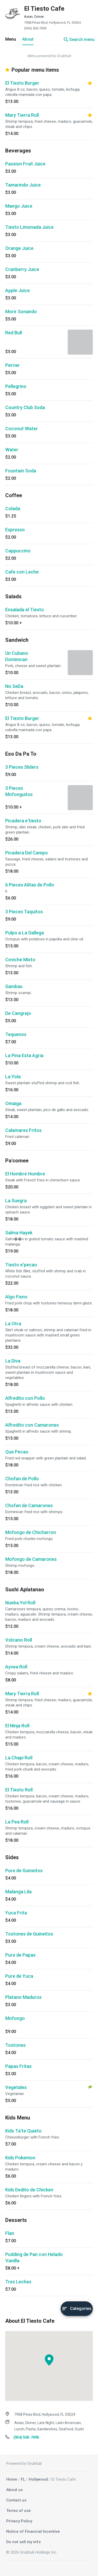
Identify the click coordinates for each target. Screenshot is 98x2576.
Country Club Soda (25, 407)
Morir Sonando (21, 311)
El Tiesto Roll (19, 1789)
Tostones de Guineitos (29, 1934)
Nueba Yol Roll (20, 1602)
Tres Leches (18, 2281)
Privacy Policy (19, 2521)
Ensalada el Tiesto (24, 609)
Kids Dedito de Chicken (29, 2189)
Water (11, 449)
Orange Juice (19, 248)
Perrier (12, 365)
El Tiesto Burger (22, 83)
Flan (9, 2233)
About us (14, 2489)
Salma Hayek (18, 1232)
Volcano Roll (18, 1640)
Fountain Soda (20, 470)
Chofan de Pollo (22, 1478)
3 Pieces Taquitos (24, 911)
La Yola (13, 1076)
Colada (12, 508)
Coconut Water (21, 428)
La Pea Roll (16, 1822)
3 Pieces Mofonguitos (19, 791)
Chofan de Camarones (29, 1505)
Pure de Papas (20, 1955)
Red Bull (13, 332)
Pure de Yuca (19, 1976)
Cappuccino (18, 550)
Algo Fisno (16, 1296)
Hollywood (38, 2479)
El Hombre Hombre (25, 1173)
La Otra (13, 1323)
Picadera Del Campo (26, 852)
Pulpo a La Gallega (24, 932)
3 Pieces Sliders (21, 767)
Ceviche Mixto (20, 959)
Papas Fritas (18, 2066)
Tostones (15, 2045)
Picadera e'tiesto (23, 820)
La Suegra (16, 1200)
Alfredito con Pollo (25, 1398)
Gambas (13, 986)
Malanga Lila (18, 1891)
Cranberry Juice (22, 269)
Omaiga (13, 1103)
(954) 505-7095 (35, 28)
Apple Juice (17, 290)
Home (11, 2479)
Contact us (16, 2500)
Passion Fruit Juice (25, 164)
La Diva (12, 1361)
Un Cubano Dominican (16, 656)
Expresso (15, 529)
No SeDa (14, 686)
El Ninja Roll (17, 1725)
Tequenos (15, 1034)
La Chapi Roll (18, 1757)
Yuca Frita (16, 1912)
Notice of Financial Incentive (33, 2531)
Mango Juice (18, 206)
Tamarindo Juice (23, 185)
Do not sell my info (23, 2542)
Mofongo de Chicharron (30, 1532)
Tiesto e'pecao (21, 1264)
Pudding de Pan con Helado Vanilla (34, 2257)
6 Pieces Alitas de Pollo (29, 885)
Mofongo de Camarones (31, 1559)
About (27, 39)
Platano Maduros (23, 1997)
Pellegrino (15, 386)
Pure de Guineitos (24, 1870)
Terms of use (18, 2510)
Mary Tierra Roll (22, 115)
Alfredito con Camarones (32, 1425)
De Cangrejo (18, 1013)
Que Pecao (16, 1452)
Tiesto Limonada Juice (29, 227)
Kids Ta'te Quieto (23, 2131)
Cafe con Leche (22, 572)
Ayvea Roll (16, 1666)
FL (23, 2479)
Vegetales (16, 2087)
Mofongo (15, 2018)
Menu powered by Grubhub (49, 56)
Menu (10, 39)
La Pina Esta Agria (24, 1055)
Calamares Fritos (23, 1130)
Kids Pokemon (20, 2157)
